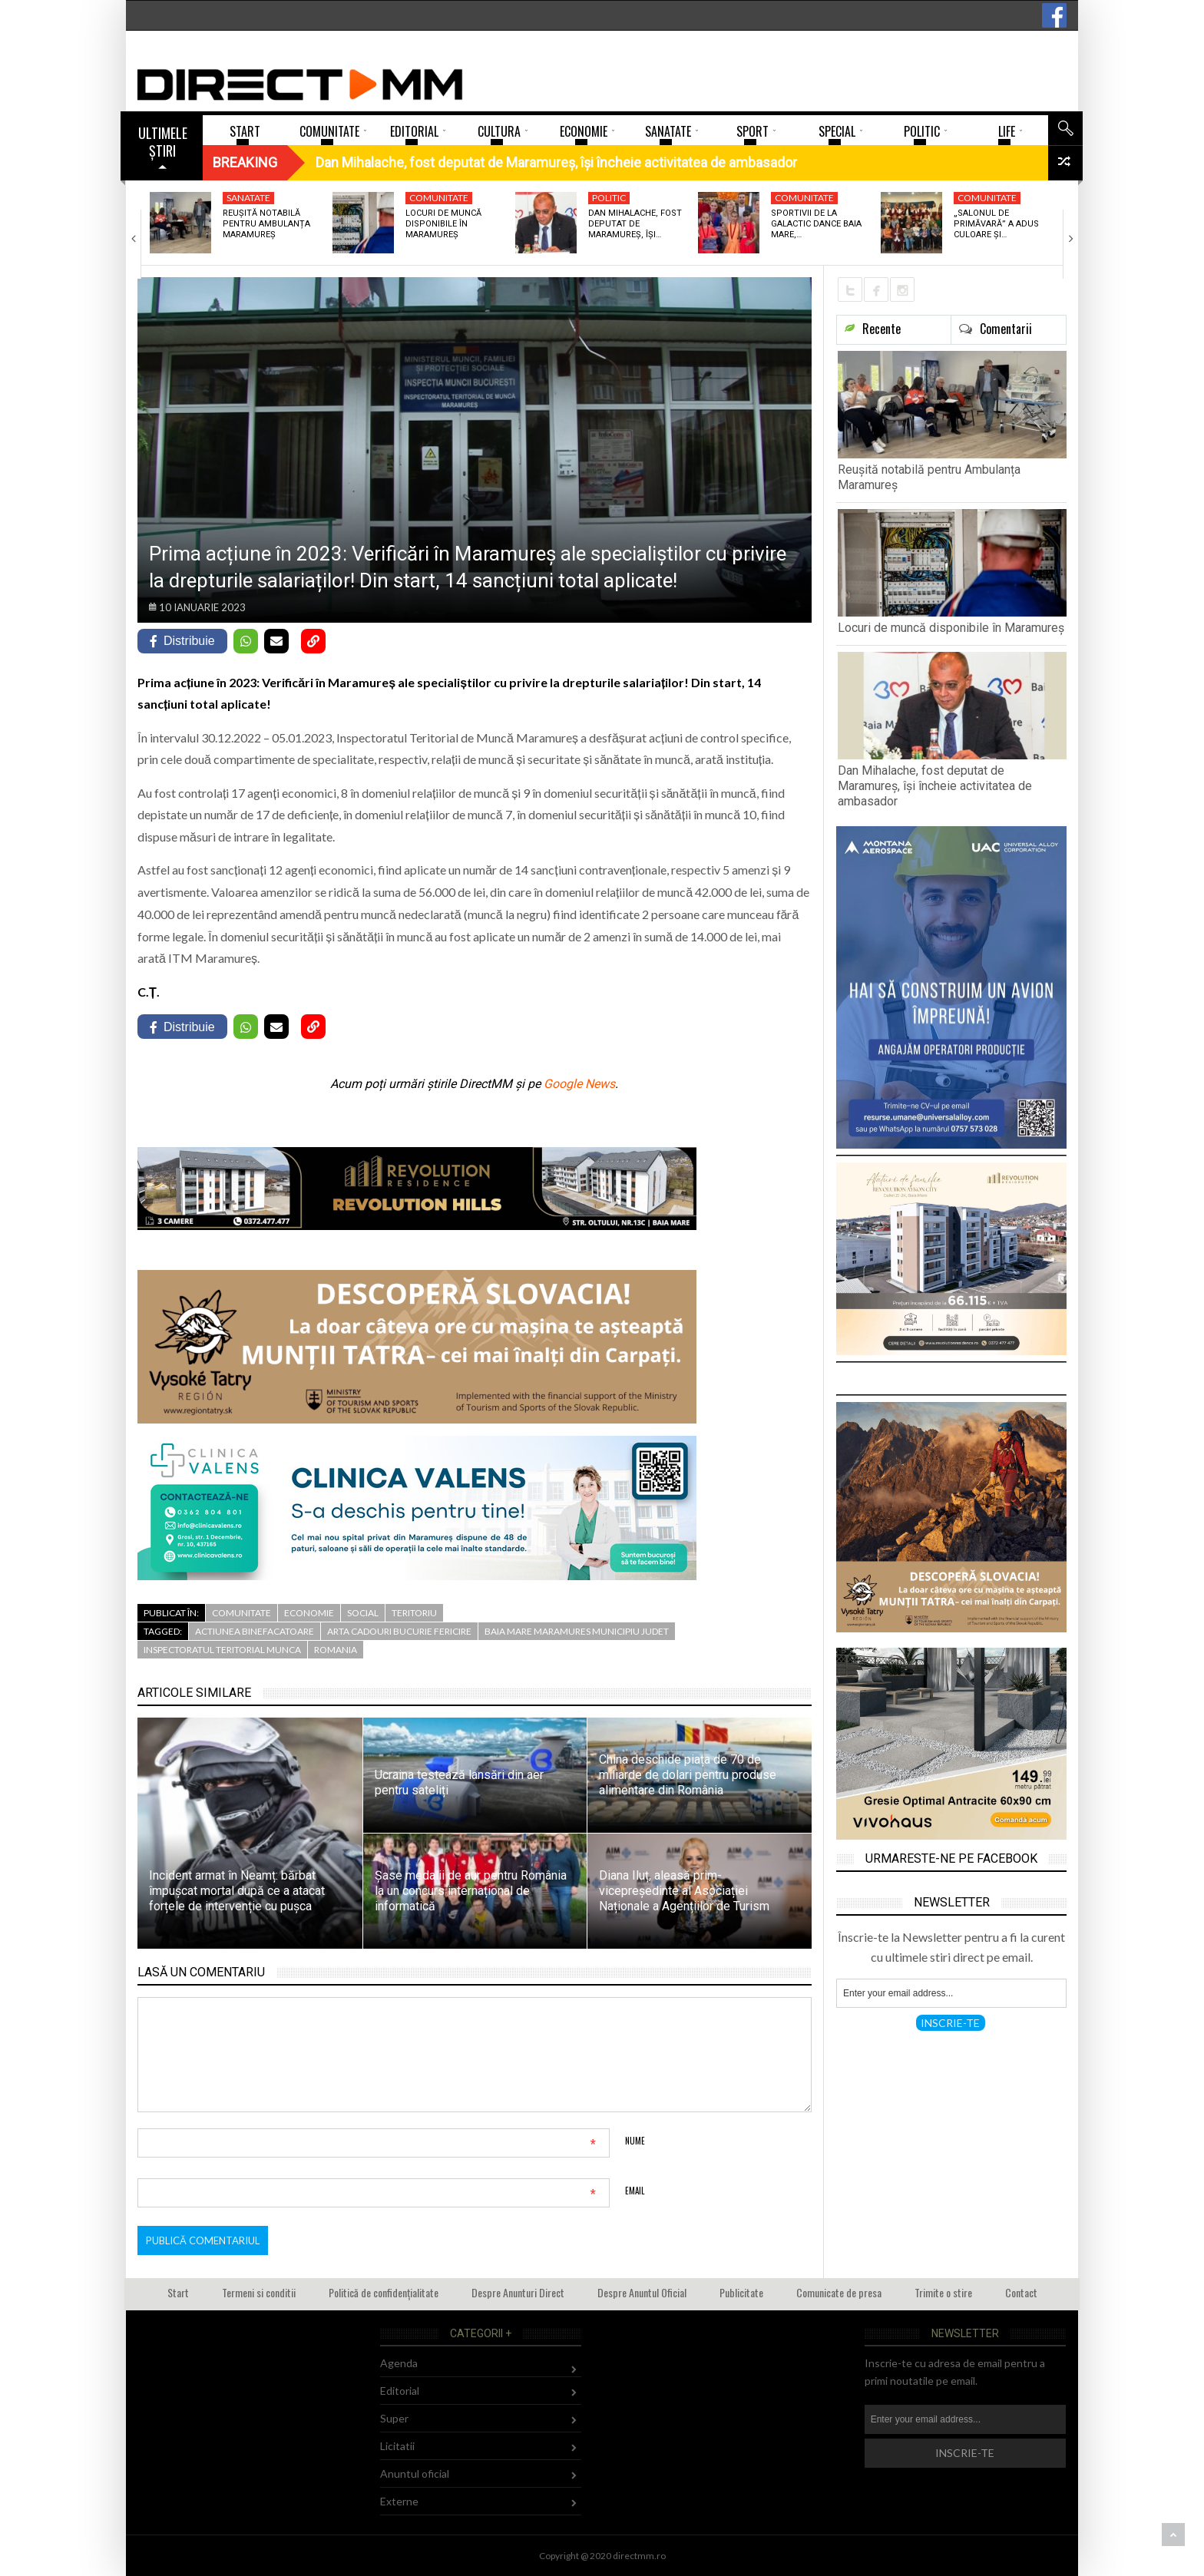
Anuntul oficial (414, 2473)
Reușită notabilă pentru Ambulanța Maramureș (266, 224)
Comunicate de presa (839, 2292)
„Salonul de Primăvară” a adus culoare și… (996, 224)
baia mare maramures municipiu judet (577, 1631)
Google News (579, 1083)
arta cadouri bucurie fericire (399, 1631)
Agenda (399, 2362)
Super (394, 2418)
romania (335, 1649)
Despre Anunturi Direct (517, 2292)
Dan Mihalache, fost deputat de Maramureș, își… (635, 224)
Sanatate (248, 197)
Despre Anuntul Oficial (641, 2292)
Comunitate (438, 197)
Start (178, 2292)
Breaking (245, 162)
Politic (609, 197)
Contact (1021, 2292)
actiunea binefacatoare (254, 1631)
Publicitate (741, 2292)
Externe (399, 2501)
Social (363, 1613)
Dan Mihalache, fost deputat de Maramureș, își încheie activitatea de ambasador (935, 786)
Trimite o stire (943, 2292)
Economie (309, 1613)
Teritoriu (414, 1613)
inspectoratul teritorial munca (222, 1649)
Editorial (399, 2390)
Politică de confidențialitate (383, 2292)
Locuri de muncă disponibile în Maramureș (443, 224)
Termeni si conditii (259, 2292)
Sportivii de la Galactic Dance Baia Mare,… (816, 224)
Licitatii (397, 2445)
